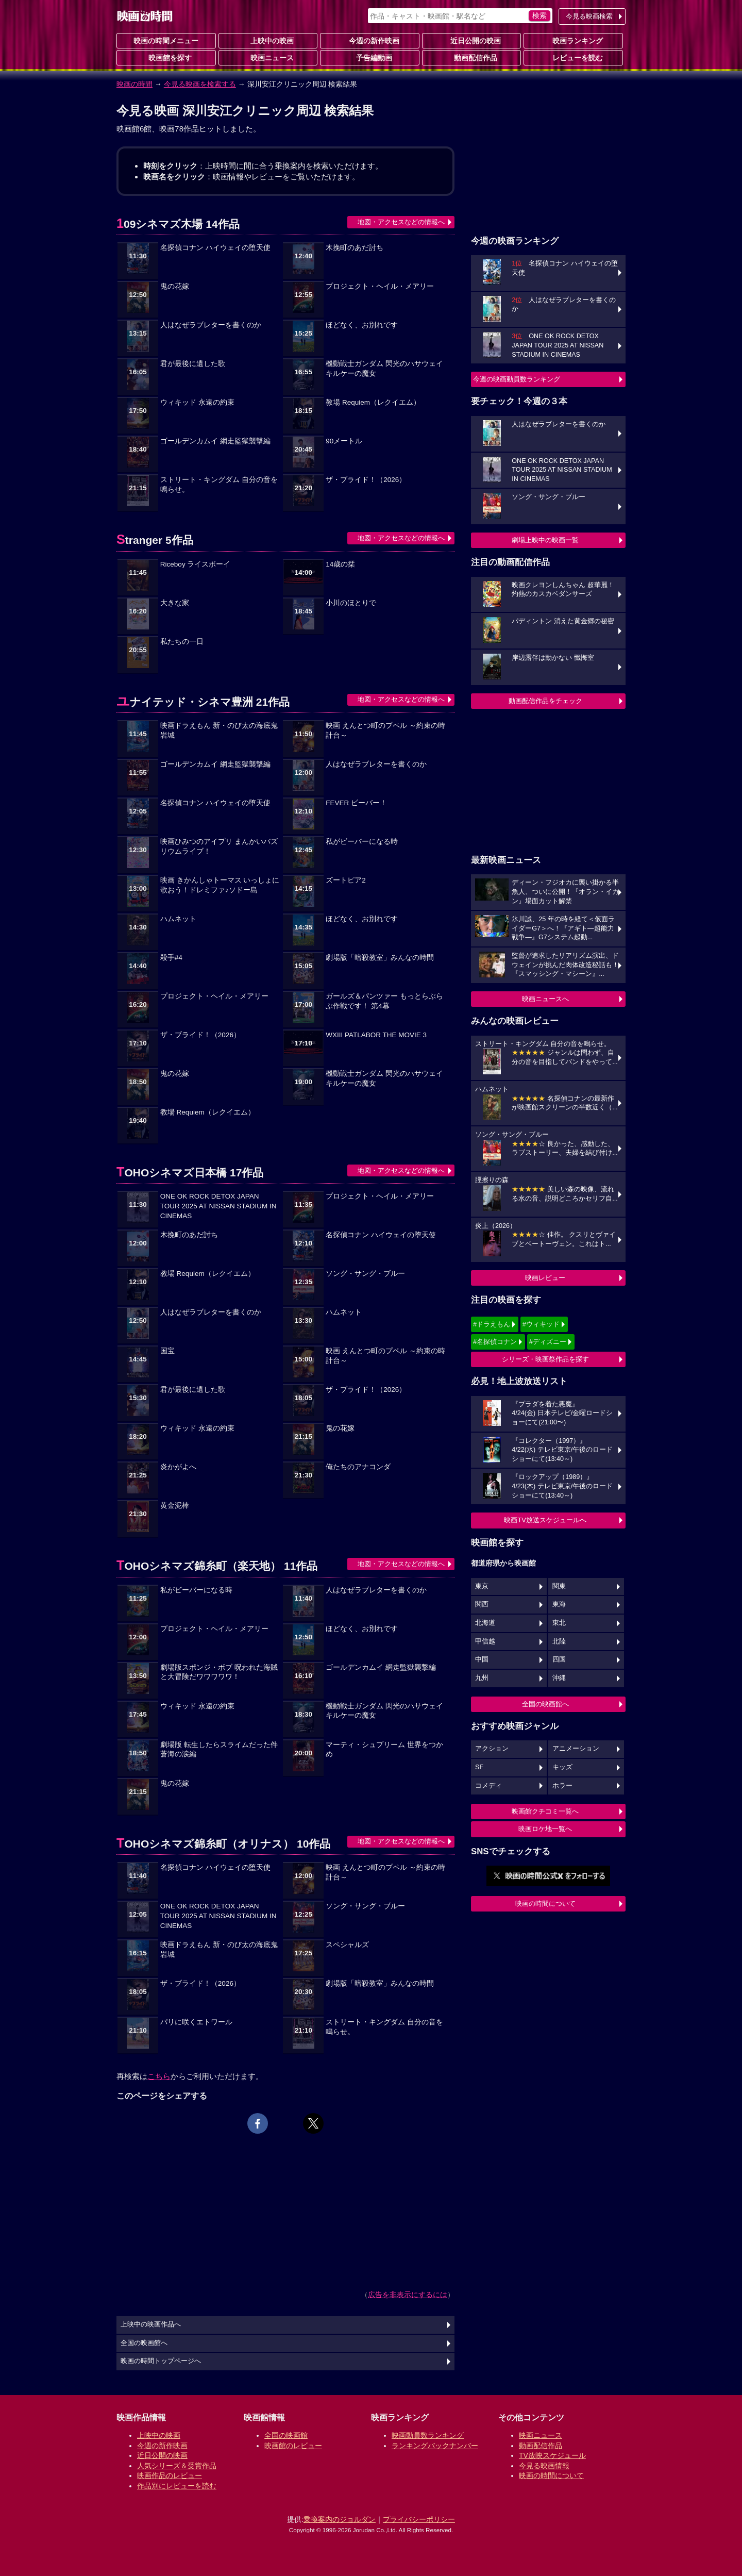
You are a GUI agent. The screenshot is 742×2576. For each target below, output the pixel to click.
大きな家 (174, 603)
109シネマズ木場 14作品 (178, 224)
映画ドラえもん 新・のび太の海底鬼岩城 (219, 730)
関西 (481, 1604)
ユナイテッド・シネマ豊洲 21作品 (203, 702)
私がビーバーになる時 (362, 841)
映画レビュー (545, 1278)
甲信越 (485, 1641)
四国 (559, 1659)
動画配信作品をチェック (545, 701)
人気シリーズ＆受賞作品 (176, 2466)
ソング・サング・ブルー (365, 1273)
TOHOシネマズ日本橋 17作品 (189, 1172)
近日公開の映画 (471, 40)
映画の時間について (545, 1903)
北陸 (559, 1641)
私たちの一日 (182, 641)
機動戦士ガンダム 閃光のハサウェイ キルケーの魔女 (384, 368)
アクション (492, 1748)
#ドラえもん (491, 1324)
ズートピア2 (346, 880)
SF (479, 1767)
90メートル (344, 441)
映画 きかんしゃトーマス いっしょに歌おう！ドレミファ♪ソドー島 (220, 885)
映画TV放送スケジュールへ (545, 1520)
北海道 (485, 1622)
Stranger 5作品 (154, 540)
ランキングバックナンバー (435, 2445)
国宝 (167, 1351)
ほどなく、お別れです (362, 325)
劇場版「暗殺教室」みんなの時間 (380, 957)
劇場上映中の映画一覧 (545, 540)
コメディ (488, 1785)
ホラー (562, 1785)
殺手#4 (171, 957)
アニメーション (575, 1748)
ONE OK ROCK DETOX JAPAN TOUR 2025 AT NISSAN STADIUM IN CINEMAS (218, 1206)
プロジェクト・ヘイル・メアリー (380, 286)
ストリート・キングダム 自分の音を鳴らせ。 (219, 484)
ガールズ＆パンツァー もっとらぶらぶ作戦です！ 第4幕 (384, 1001)
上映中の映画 (268, 40)
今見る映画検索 (589, 16)
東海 (559, 1604)
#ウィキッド (541, 1324)
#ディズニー (547, 1341)
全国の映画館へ (545, 1704)
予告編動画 (370, 57)
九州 (481, 1678)
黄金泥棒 (174, 1505)
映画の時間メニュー (165, 41)
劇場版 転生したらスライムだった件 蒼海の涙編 (219, 1749)
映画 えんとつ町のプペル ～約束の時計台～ (385, 730)
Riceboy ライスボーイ (195, 564)
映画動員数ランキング (428, 2435)
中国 (481, 1659)
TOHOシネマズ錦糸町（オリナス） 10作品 (223, 1844)
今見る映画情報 (544, 2466)
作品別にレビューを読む (176, 2486)
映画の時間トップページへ (161, 2361)
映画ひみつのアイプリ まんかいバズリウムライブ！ (219, 846)
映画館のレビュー (293, 2445)
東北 (559, 1622)
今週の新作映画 (370, 40)
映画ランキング (573, 40)
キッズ (562, 1767)
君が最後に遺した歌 (192, 364)
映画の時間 (134, 84)
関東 (559, 1586)
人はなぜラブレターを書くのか (210, 325)
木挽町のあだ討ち (354, 248)
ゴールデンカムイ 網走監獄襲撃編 (215, 441)
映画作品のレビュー (169, 2475)
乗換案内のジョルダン (339, 2519)
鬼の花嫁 (174, 286)
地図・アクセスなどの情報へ (401, 222)
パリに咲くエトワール (196, 2022)
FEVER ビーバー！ (356, 803)
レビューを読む (573, 57)
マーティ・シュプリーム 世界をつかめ (384, 1749)
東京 (481, 1586)
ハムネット (178, 919)
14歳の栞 (340, 564)
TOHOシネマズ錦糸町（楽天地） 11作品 (216, 1566)
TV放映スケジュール (552, 2455)
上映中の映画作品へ (151, 2324)
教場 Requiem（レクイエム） (373, 402)
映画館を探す (166, 57)
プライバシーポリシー (419, 2519)
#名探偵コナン (495, 1341)
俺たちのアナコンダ (358, 1467)
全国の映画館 (286, 2435)
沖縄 (559, 1678)
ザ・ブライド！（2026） (366, 480)
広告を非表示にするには (407, 2294)
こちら (159, 2076)
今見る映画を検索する (200, 84)
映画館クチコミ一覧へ (545, 1811)
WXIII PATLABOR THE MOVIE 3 (376, 1035)
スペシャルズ (347, 1945)
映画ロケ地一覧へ (545, 1829)
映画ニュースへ (545, 999)
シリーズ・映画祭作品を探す (545, 1359)
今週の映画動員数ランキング (516, 379)
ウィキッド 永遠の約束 (197, 402)
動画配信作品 (471, 57)
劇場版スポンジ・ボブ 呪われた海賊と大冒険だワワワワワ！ (219, 1672)
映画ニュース (268, 57)
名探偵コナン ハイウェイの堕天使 (215, 248)
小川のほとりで (351, 603)
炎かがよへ (178, 1467)
